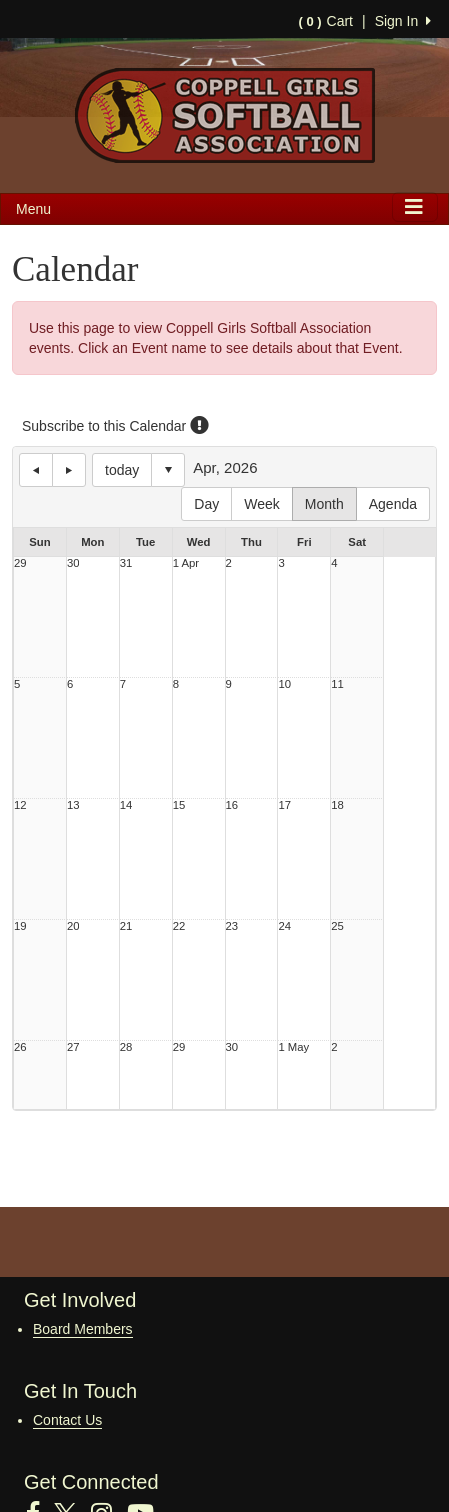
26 (20, 1047)
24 (284, 926)
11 (337, 684)
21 (126, 926)
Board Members (83, 1329)
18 (337, 805)
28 (126, 1047)
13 (73, 805)
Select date (168, 470)
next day (69, 470)
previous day (36, 470)
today (122, 470)
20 (73, 926)
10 (284, 684)
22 (179, 926)
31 (126, 563)
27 (73, 1047)
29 (20, 563)
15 (179, 805)
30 (73, 563)
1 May (293, 1047)
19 (20, 926)
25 (337, 926)
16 (232, 805)
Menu (33, 209)
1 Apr (186, 563)
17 (284, 805)
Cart (326, 21)
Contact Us (67, 1420)
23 (232, 926)
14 (126, 805)
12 (20, 805)
